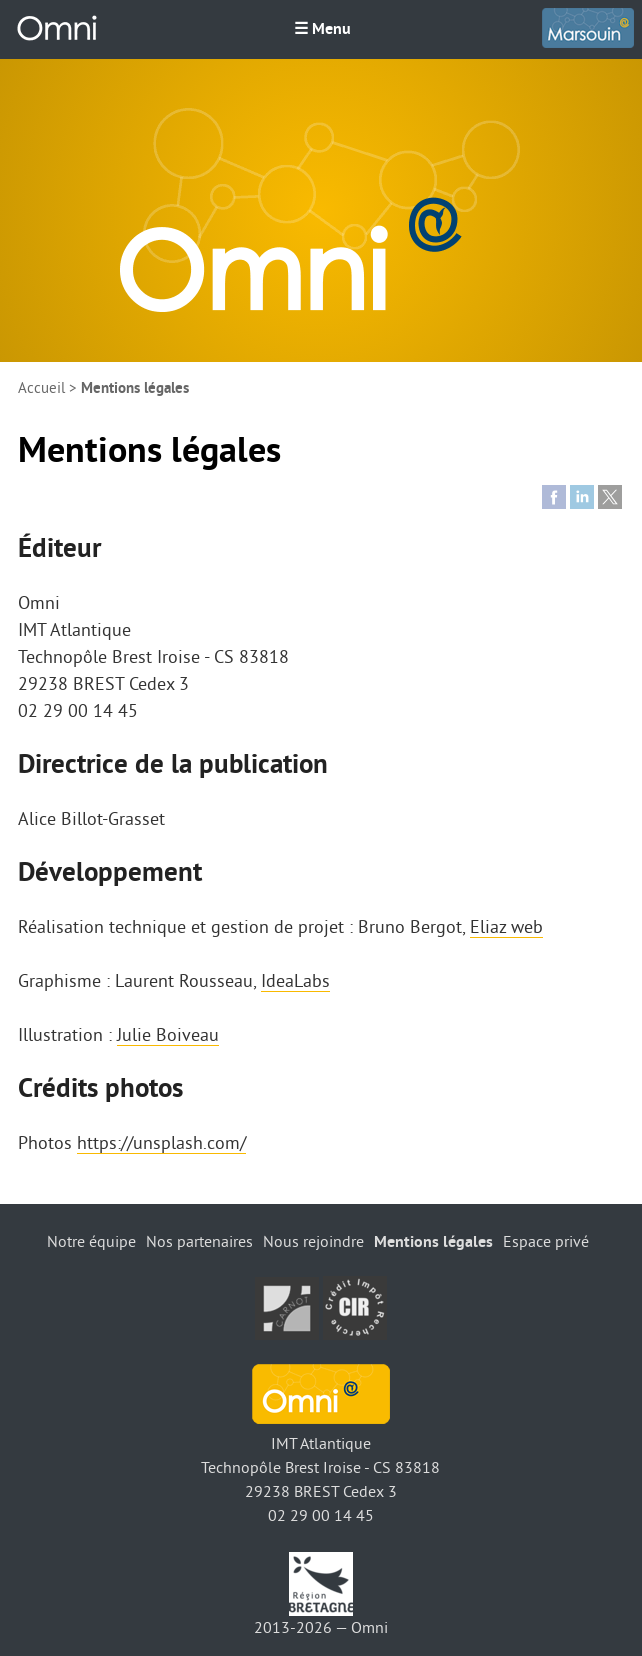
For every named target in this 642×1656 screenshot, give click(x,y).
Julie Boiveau (168, 1035)
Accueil (41, 388)
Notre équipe (91, 1242)
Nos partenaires (199, 1242)
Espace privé (546, 1242)
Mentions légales (433, 1242)
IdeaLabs (295, 981)
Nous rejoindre (313, 1242)
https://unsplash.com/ (161, 1143)
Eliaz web (506, 927)
